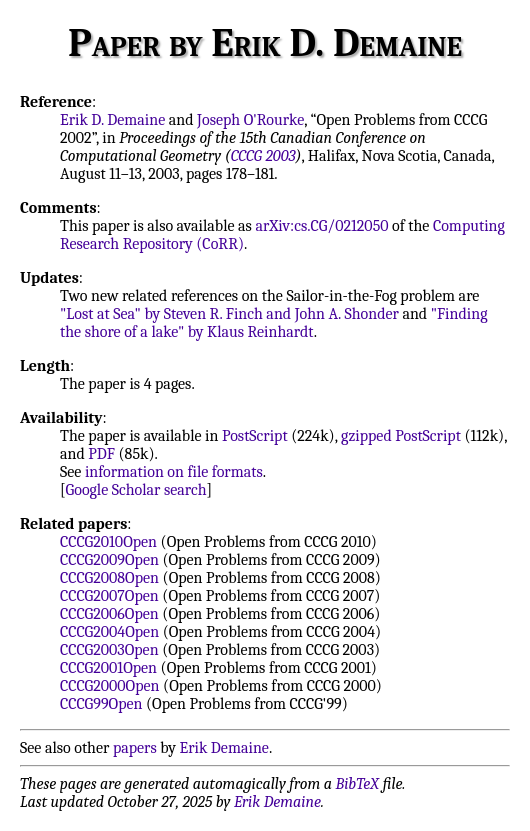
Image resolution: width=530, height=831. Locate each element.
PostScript (255, 436)
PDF (101, 454)
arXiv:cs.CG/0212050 (321, 226)
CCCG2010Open (108, 542)
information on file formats (174, 472)
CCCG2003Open (109, 650)
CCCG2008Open (109, 578)
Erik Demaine (224, 748)
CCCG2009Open (109, 560)
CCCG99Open (101, 704)
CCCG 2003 (263, 156)
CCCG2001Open (108, 668)
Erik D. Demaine (112, 120)
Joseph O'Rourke (250, 120)
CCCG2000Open (110, 686)
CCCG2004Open (109, 632)
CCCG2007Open (109, 596)
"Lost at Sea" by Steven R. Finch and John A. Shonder (229, 314)
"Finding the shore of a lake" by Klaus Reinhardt (274, 323)
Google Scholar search (136, 490)
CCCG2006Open (109, 614)
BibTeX (357, 784)
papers (135, 748)
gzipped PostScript (401, 436)
